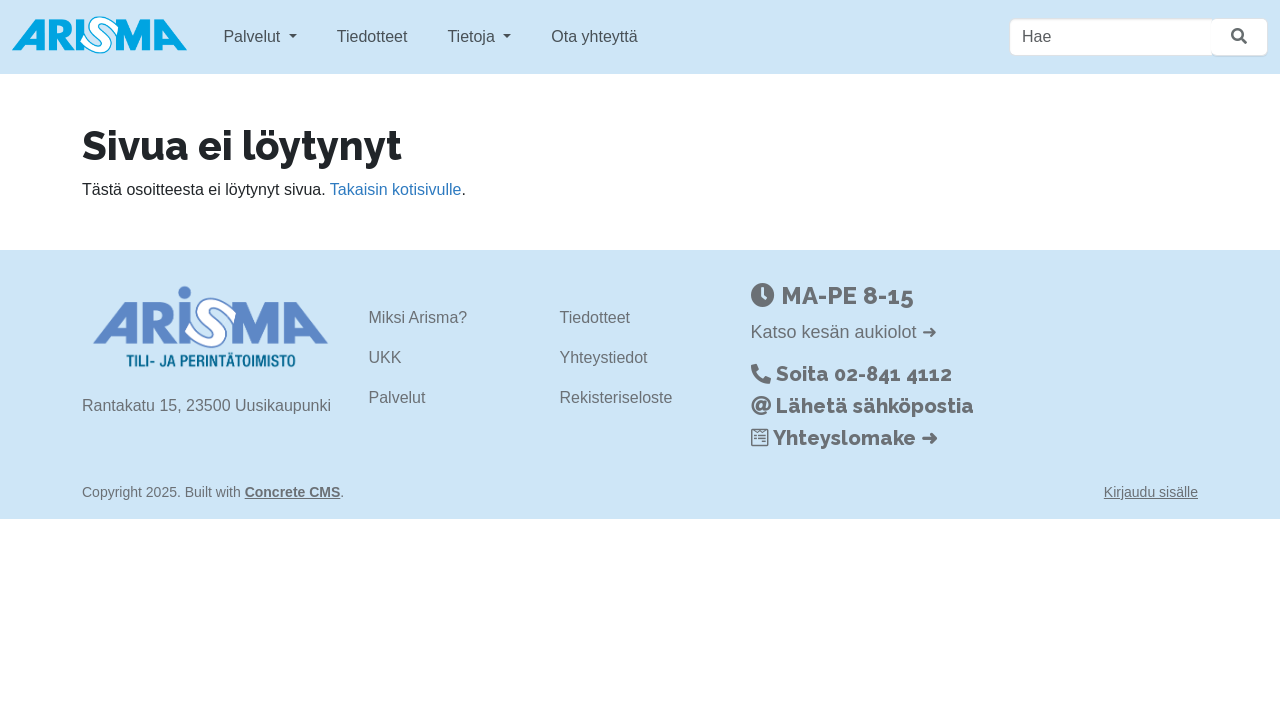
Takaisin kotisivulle (396, 189)
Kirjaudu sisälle (1151, 492)
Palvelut (253, 36)
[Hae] (1110, 37)
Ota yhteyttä (594, 36)
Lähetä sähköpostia (875, 406)
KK (390, 357)
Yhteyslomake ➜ (855, 438)
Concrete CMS (293, 492)
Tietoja (473, 36)
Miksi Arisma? (418, 317)
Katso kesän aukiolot (834, 332)
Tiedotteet (372, 36)
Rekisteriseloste (616, 397)
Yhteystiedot (604, 357)
